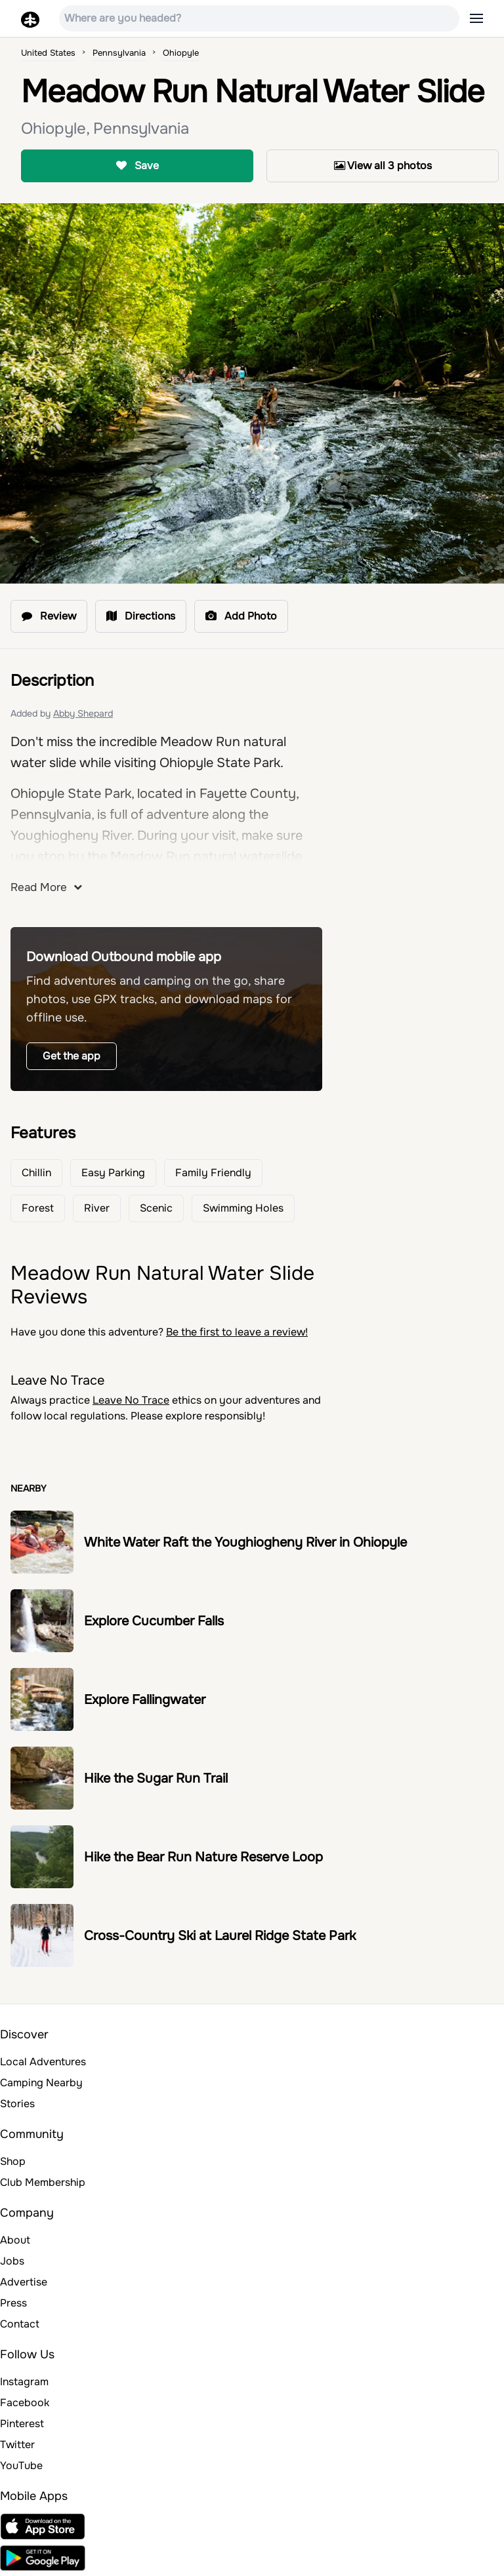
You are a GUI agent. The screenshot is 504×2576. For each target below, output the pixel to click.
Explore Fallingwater (144, 1700)
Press (13, 2303)
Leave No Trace (131, 1400)
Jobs (12, 2261)
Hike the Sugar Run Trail (156, 1778)
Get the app (71, 1056)
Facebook (24, 2402)
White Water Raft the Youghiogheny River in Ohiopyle (245, 1542)
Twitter (17, 2444)
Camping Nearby (41, 2083)
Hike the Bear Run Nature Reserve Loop (203, 1857)
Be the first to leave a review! (237, 1332)
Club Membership (42, 2182)
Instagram (24, 2381)
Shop (13, 2161)
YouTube (21, 2465)
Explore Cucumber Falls (154, 1621)
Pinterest (22, 2423)
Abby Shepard (83, 713)
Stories (17, 2103)
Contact (19, 2324)
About (15, 2240)
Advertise (23, 2282)
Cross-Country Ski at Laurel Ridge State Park (220, 1936)
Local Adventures (43, 2062)
